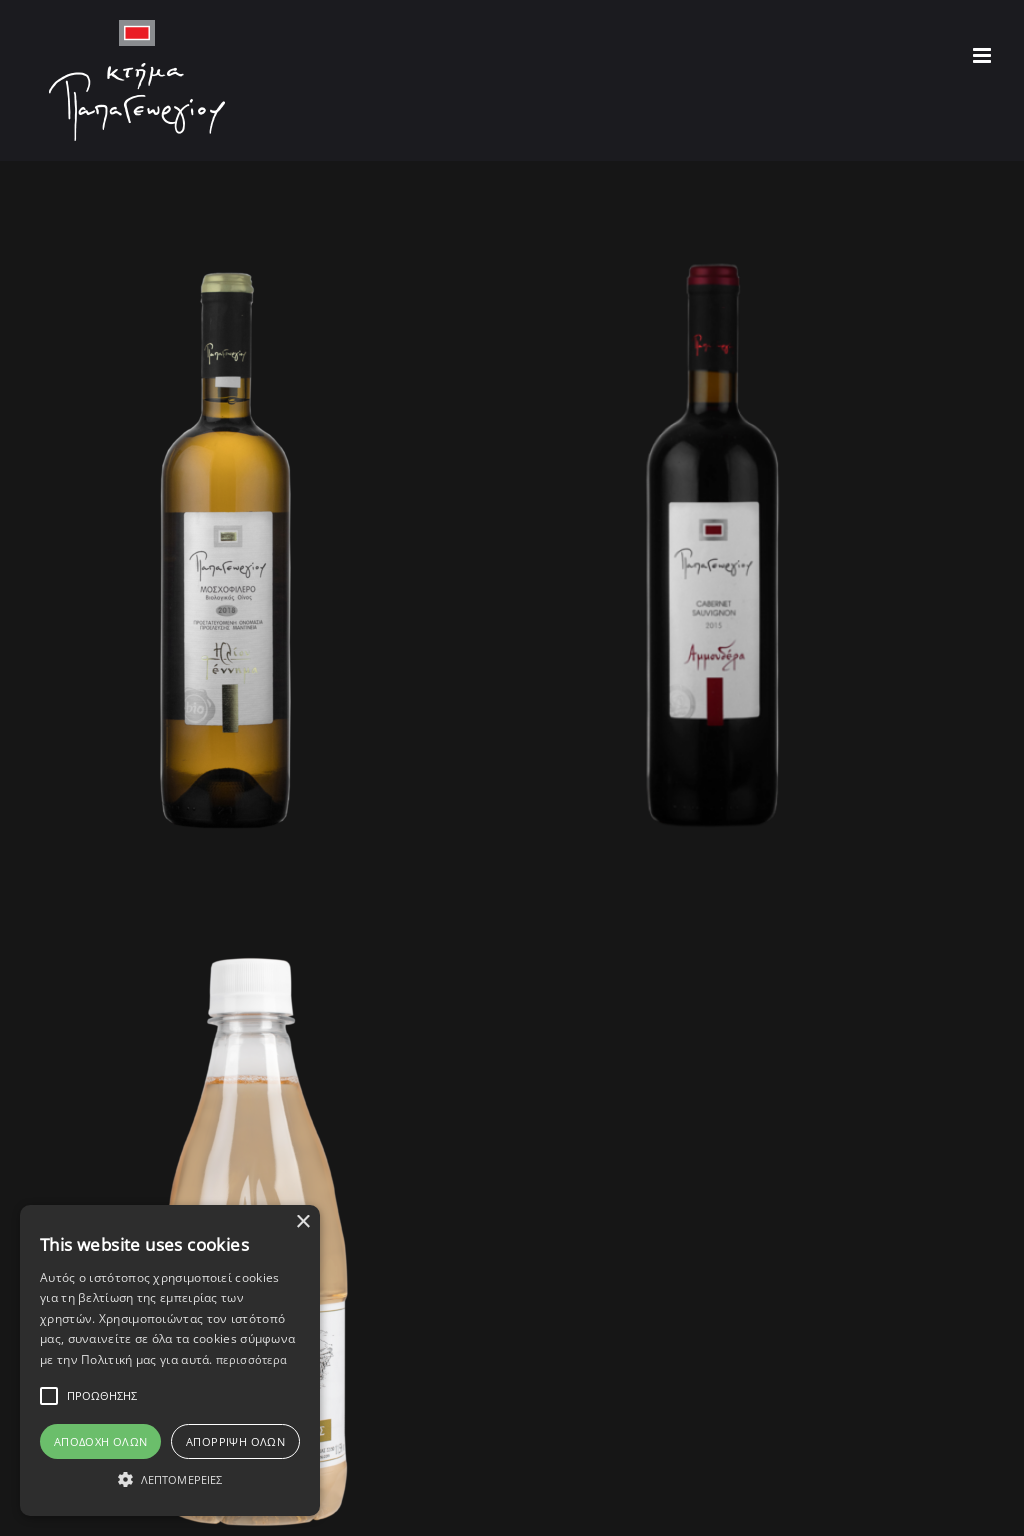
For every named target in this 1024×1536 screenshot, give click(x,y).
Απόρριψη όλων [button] (235, 1441)
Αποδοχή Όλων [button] (101, 1441)
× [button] (302, 1222)
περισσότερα (251, 1359)
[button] (170, 1479)
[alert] (170, 1360)
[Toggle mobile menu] (983, 55)
